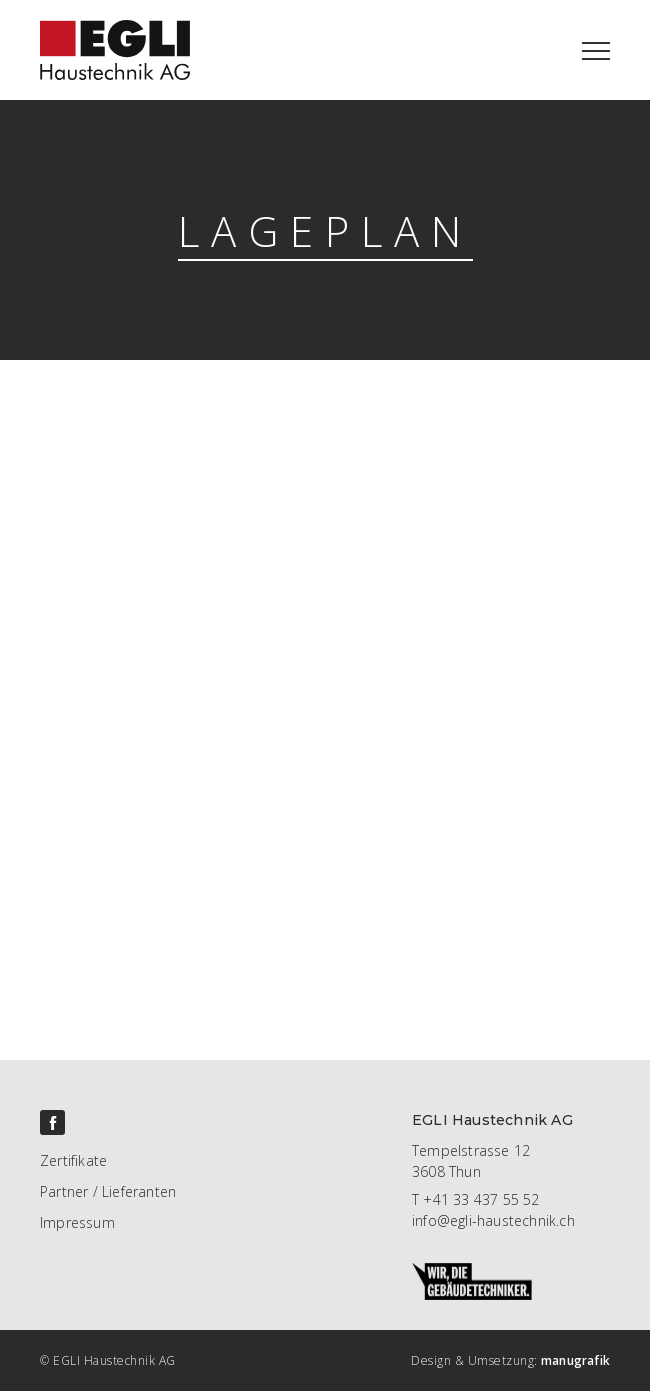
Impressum (77, 1222)
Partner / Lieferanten (108, 1191)
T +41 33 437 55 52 (476, 1199)
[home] (95, 40)
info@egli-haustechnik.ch (493, 1220)
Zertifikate (73, 1160)
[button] (596, 50)
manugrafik (575, 1360)
